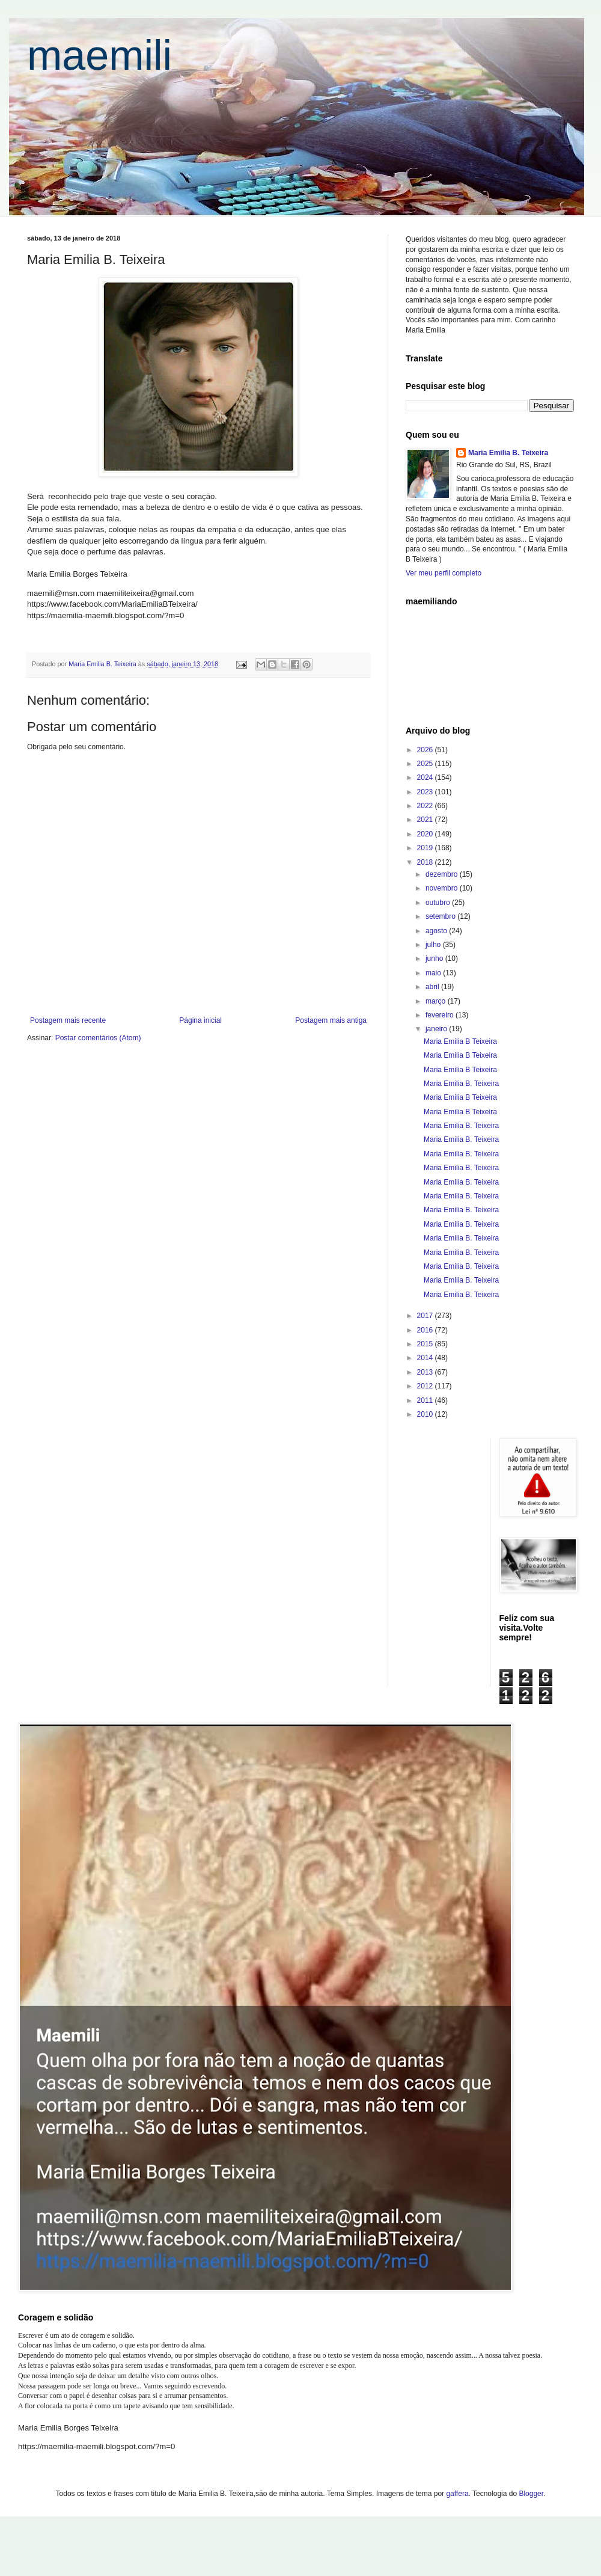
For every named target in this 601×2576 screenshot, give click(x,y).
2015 (426, 1344)
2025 (426, 763)
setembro (441, 916)
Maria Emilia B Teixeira (460, 1041)
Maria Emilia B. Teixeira (508, 453)
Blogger (531, 2493)
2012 (426, 1386)
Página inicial (200, 1020)
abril (433, 987)
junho (435, 958)
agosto (437, 931)
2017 (426, 1315)
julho (434, 944)
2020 (426, 834)
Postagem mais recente (68, 1020)
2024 (426, 777)
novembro (443, 888)
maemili (99, 55)
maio (434, 973)
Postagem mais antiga (331, 1020)
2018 (426, 862)
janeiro (437, 1029)
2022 (426, 806)
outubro (439, 902)
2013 (426, 1372)
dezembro (443, 874)
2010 (426, 1414)
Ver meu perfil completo (443, 573)
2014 (426, 1358)
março (437, 1001)
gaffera (457, 2493)
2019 (426, 848)
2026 (426, 750)
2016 (426, 1330)
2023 (426, 792)
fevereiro (441, 1015)
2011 (426, 1400)
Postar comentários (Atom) (98, 1038)
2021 (426, 819)
